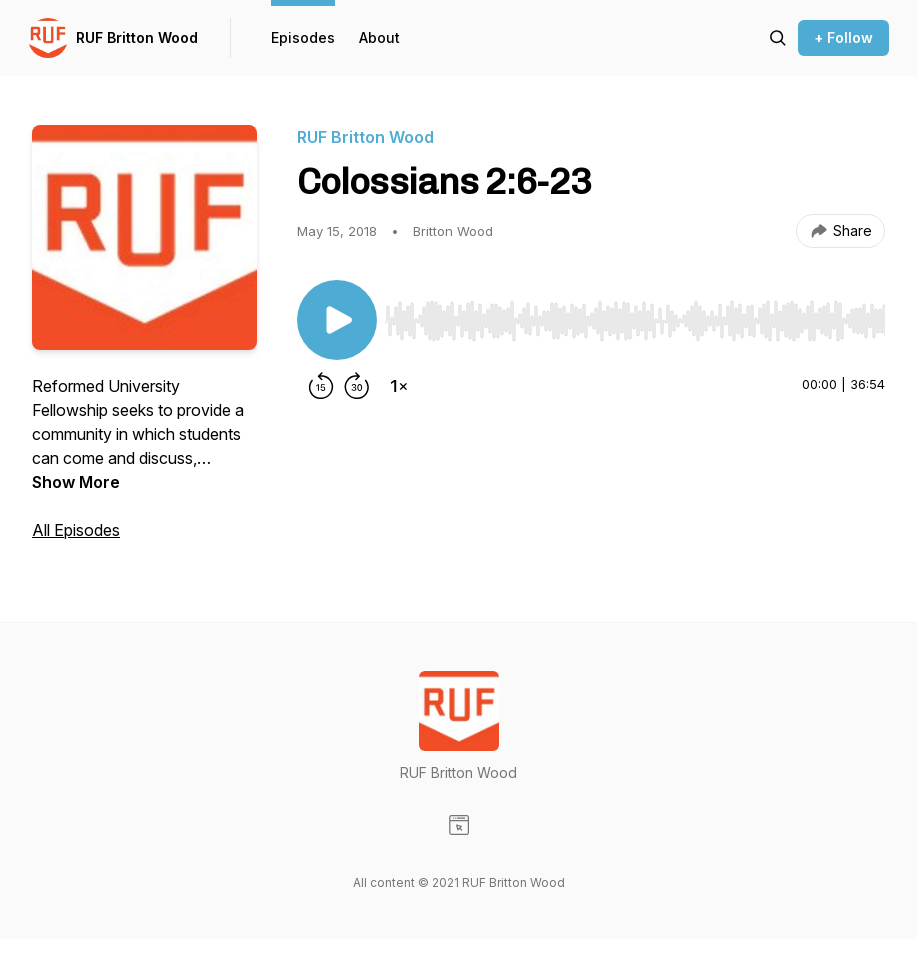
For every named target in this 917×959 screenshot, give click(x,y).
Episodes (303, 37)
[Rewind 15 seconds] (321, 386)
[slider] (635, 321)
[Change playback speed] (399, 386)
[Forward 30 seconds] (357, 386)
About (379, 37)
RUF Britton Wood (137, 37)
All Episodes (76, 530)
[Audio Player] (635, 315)
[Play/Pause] (337, 320)
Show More (76, 482)
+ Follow (843, 37)
